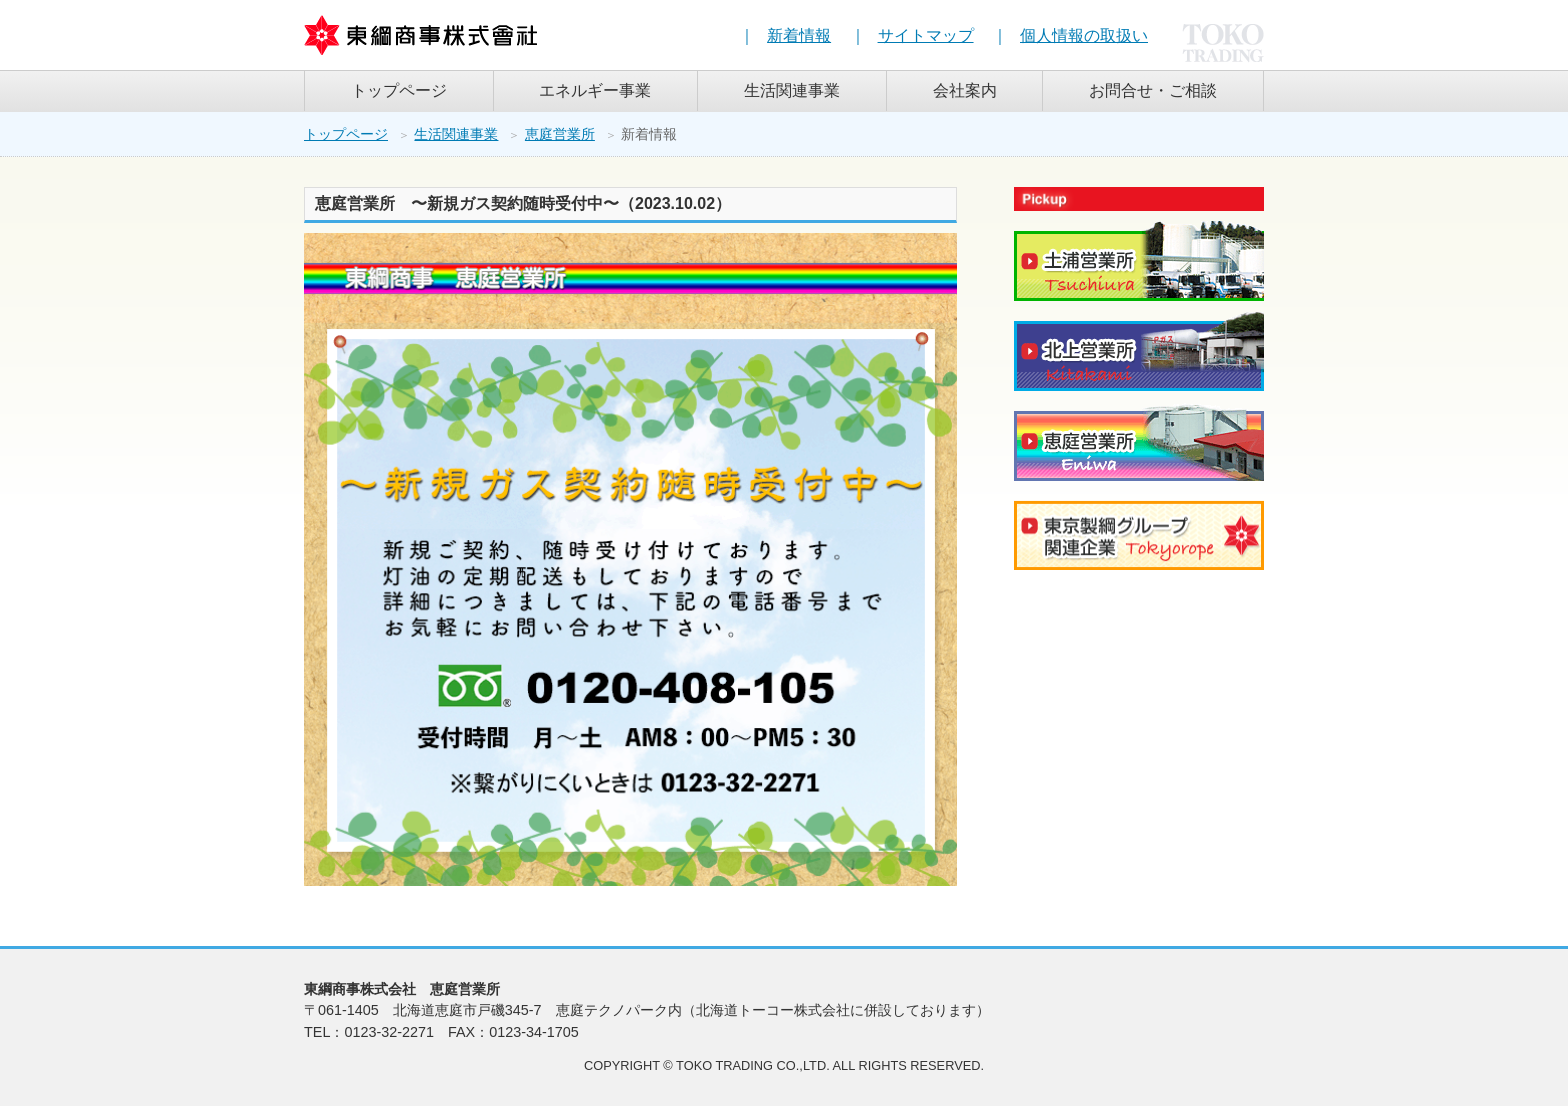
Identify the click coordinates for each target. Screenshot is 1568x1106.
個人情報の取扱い (1084, 35)
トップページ (399, 90)
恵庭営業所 (560, 134)
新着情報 (799, 35)
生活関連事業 (792, 90)
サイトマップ (926, 35)
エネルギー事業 (595, 90)
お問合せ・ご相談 (1153, 90)
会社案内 (965, 90)
